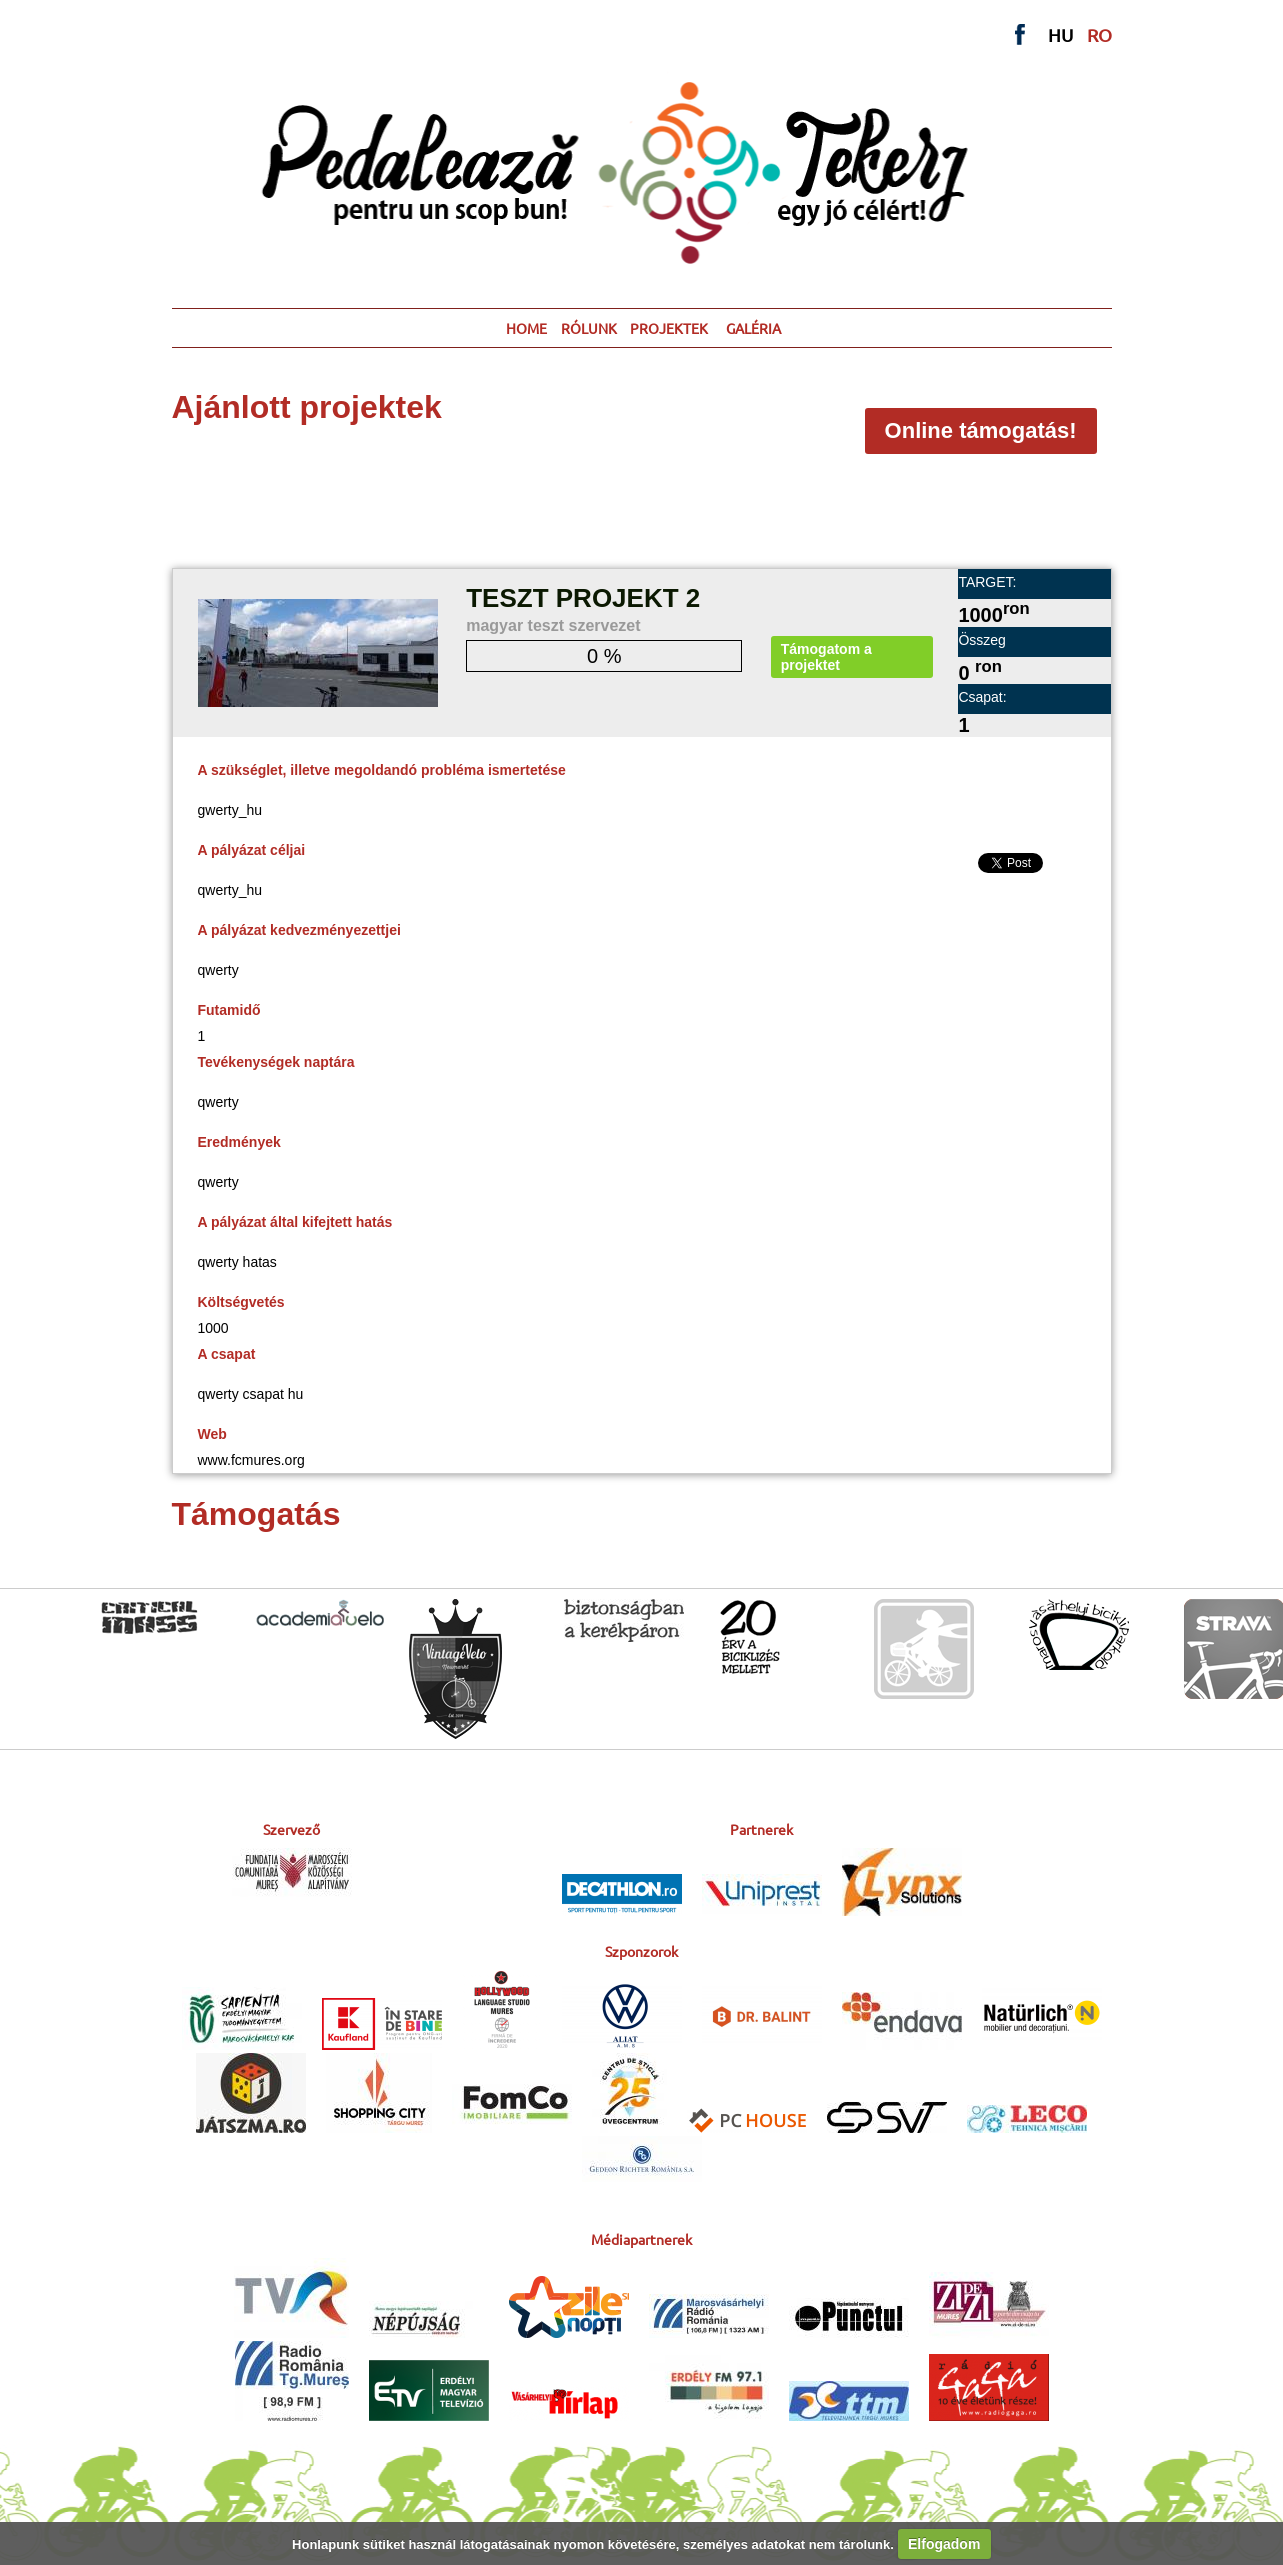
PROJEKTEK (669, 328)
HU (1060, 34)
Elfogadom (944, 2544)
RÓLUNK (589, 328)
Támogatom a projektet (826, 657)
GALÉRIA (753, 328)
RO (1099, 34)
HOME (526, 328)
